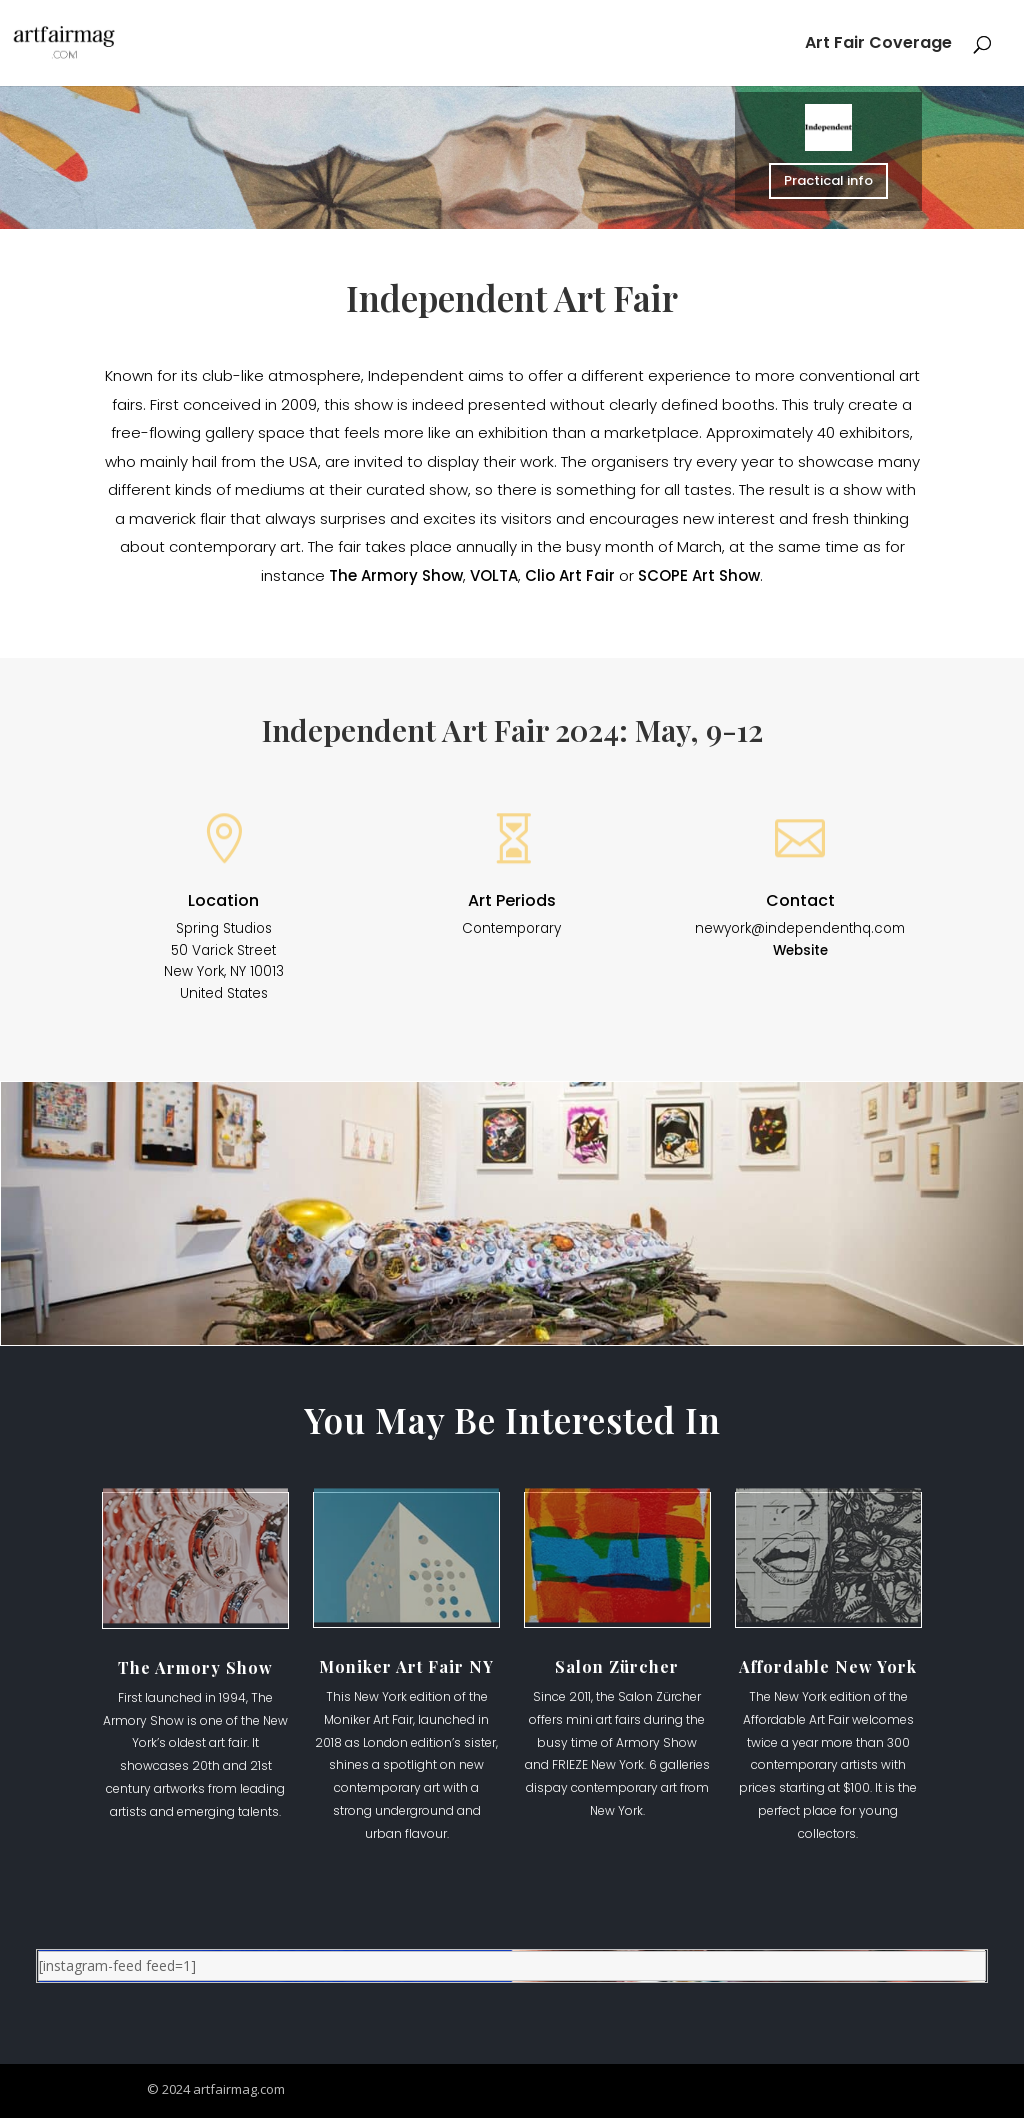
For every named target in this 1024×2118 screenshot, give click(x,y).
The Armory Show (396, 575)
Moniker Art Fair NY (406, 1666)
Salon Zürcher (617, 1666)
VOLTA (494, 575)
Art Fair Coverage (878, 45)
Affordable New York (828, 1666)
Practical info (829, 180)
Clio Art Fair (570, 575)
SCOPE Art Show (699, 575)
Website (800, 950)
